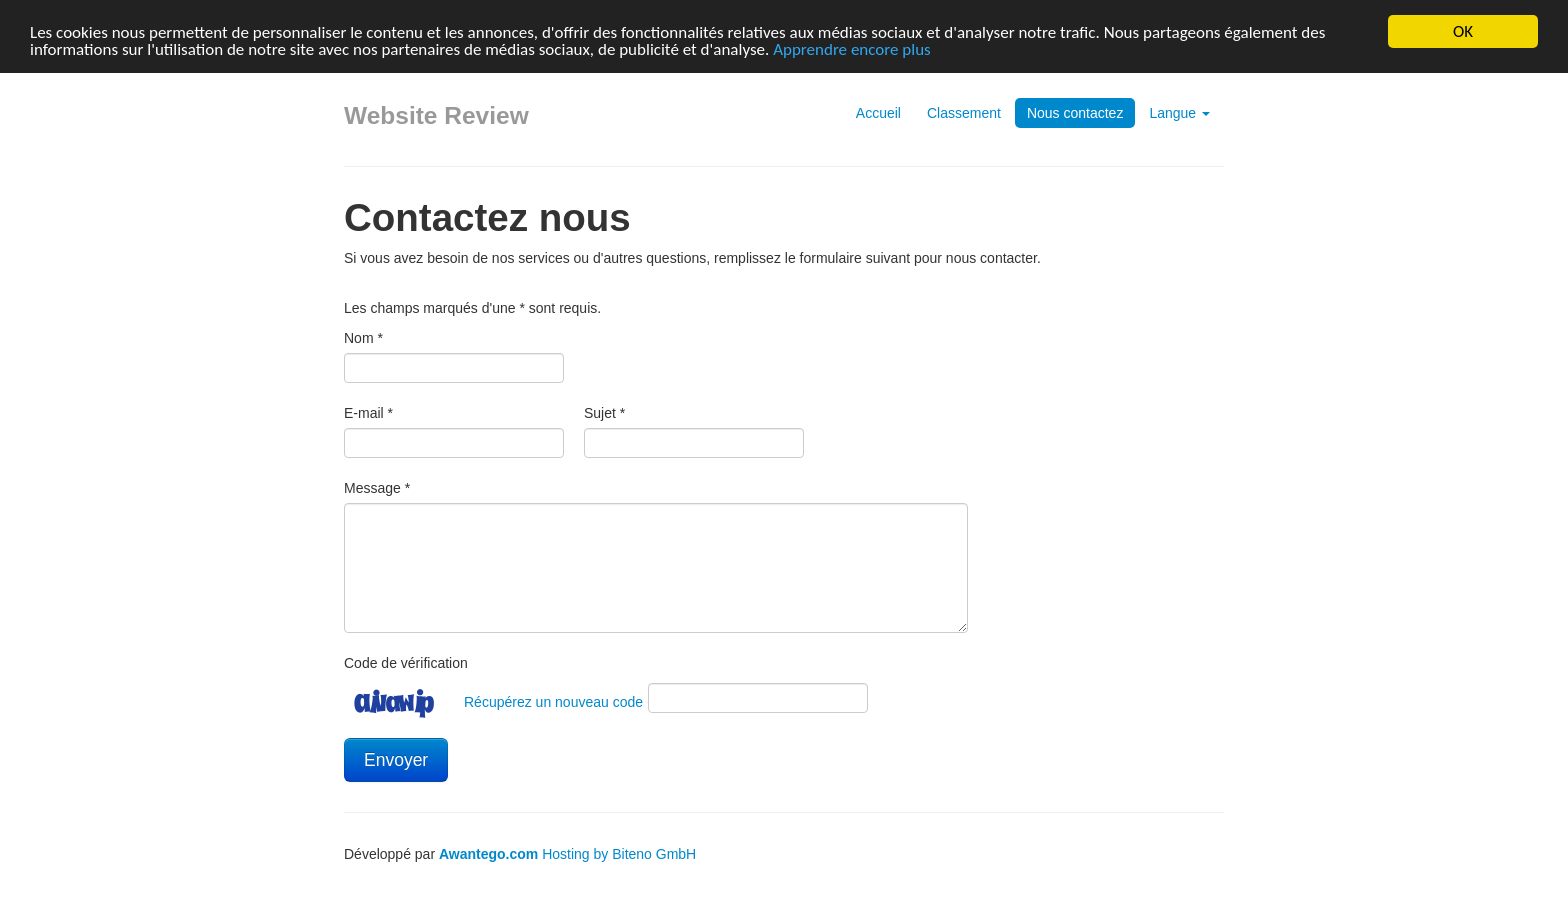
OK (1463, 31)
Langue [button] (1179, 113)
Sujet (604, 413)
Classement (964, 113)
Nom (363, 338)
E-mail (368, 413)
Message (377, 488)
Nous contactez (1075, 113)
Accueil (878, 113)
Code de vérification (406, 663)
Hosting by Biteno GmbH (619, 854)
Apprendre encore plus (852, 48)
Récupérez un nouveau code (553, 702)
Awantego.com (488, 854)
